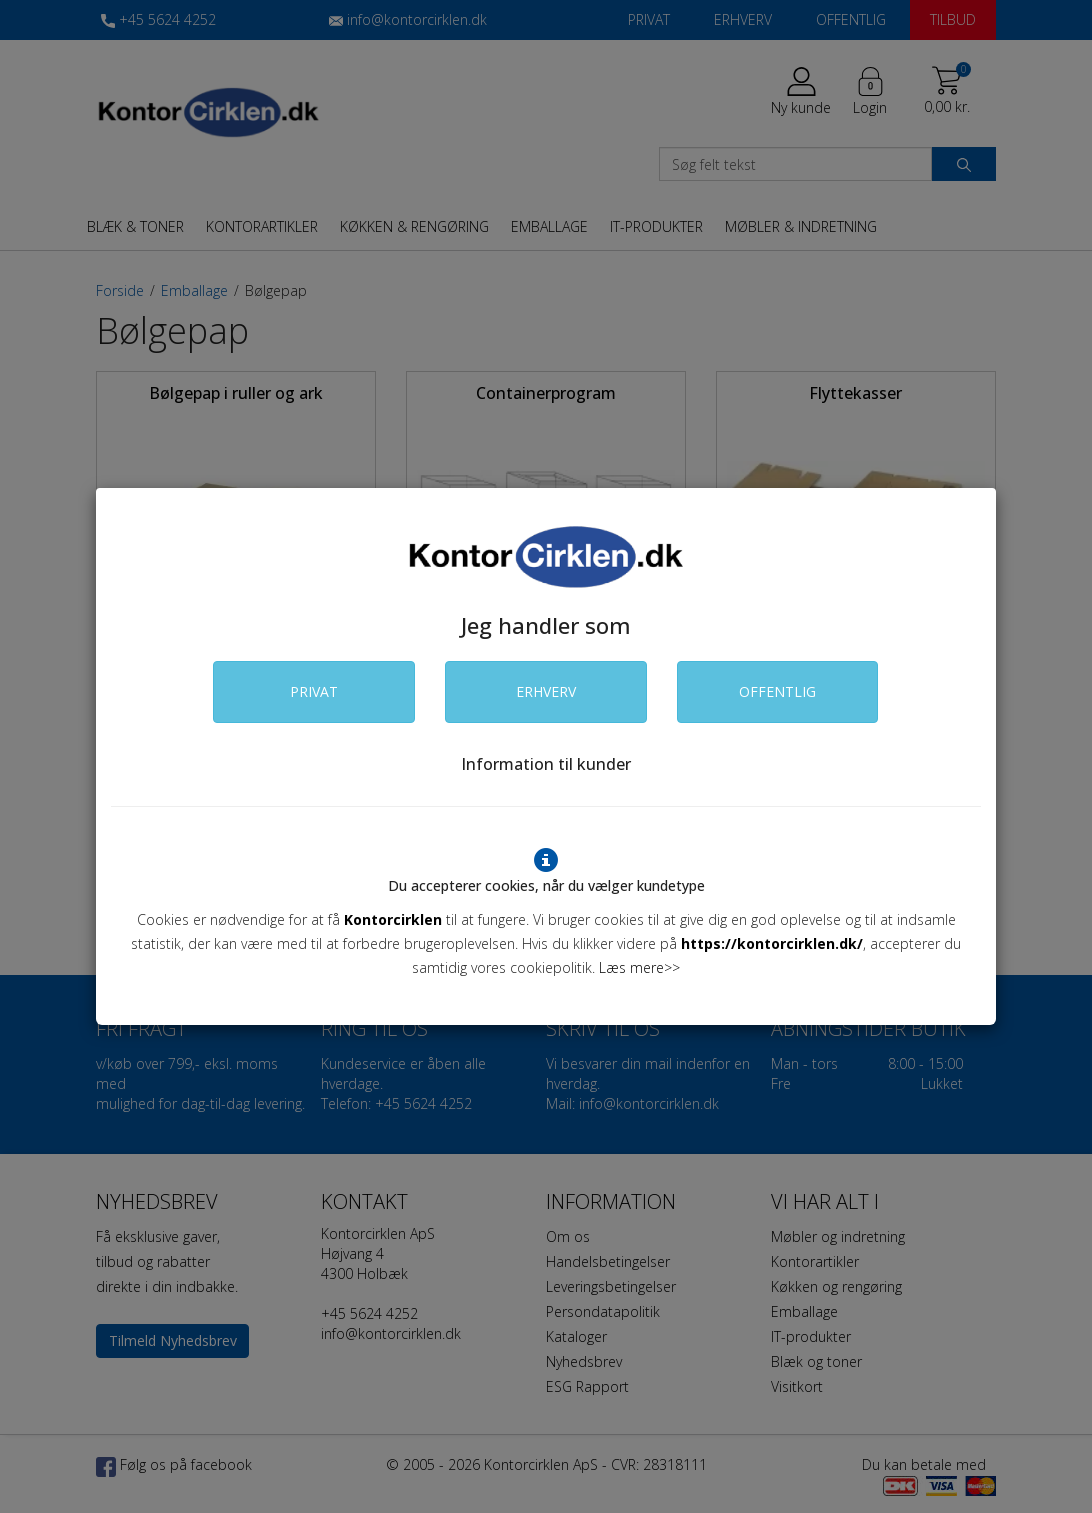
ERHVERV (546, 691)
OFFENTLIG (777, 691)
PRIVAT (314, 691)
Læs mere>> (639, 967)
